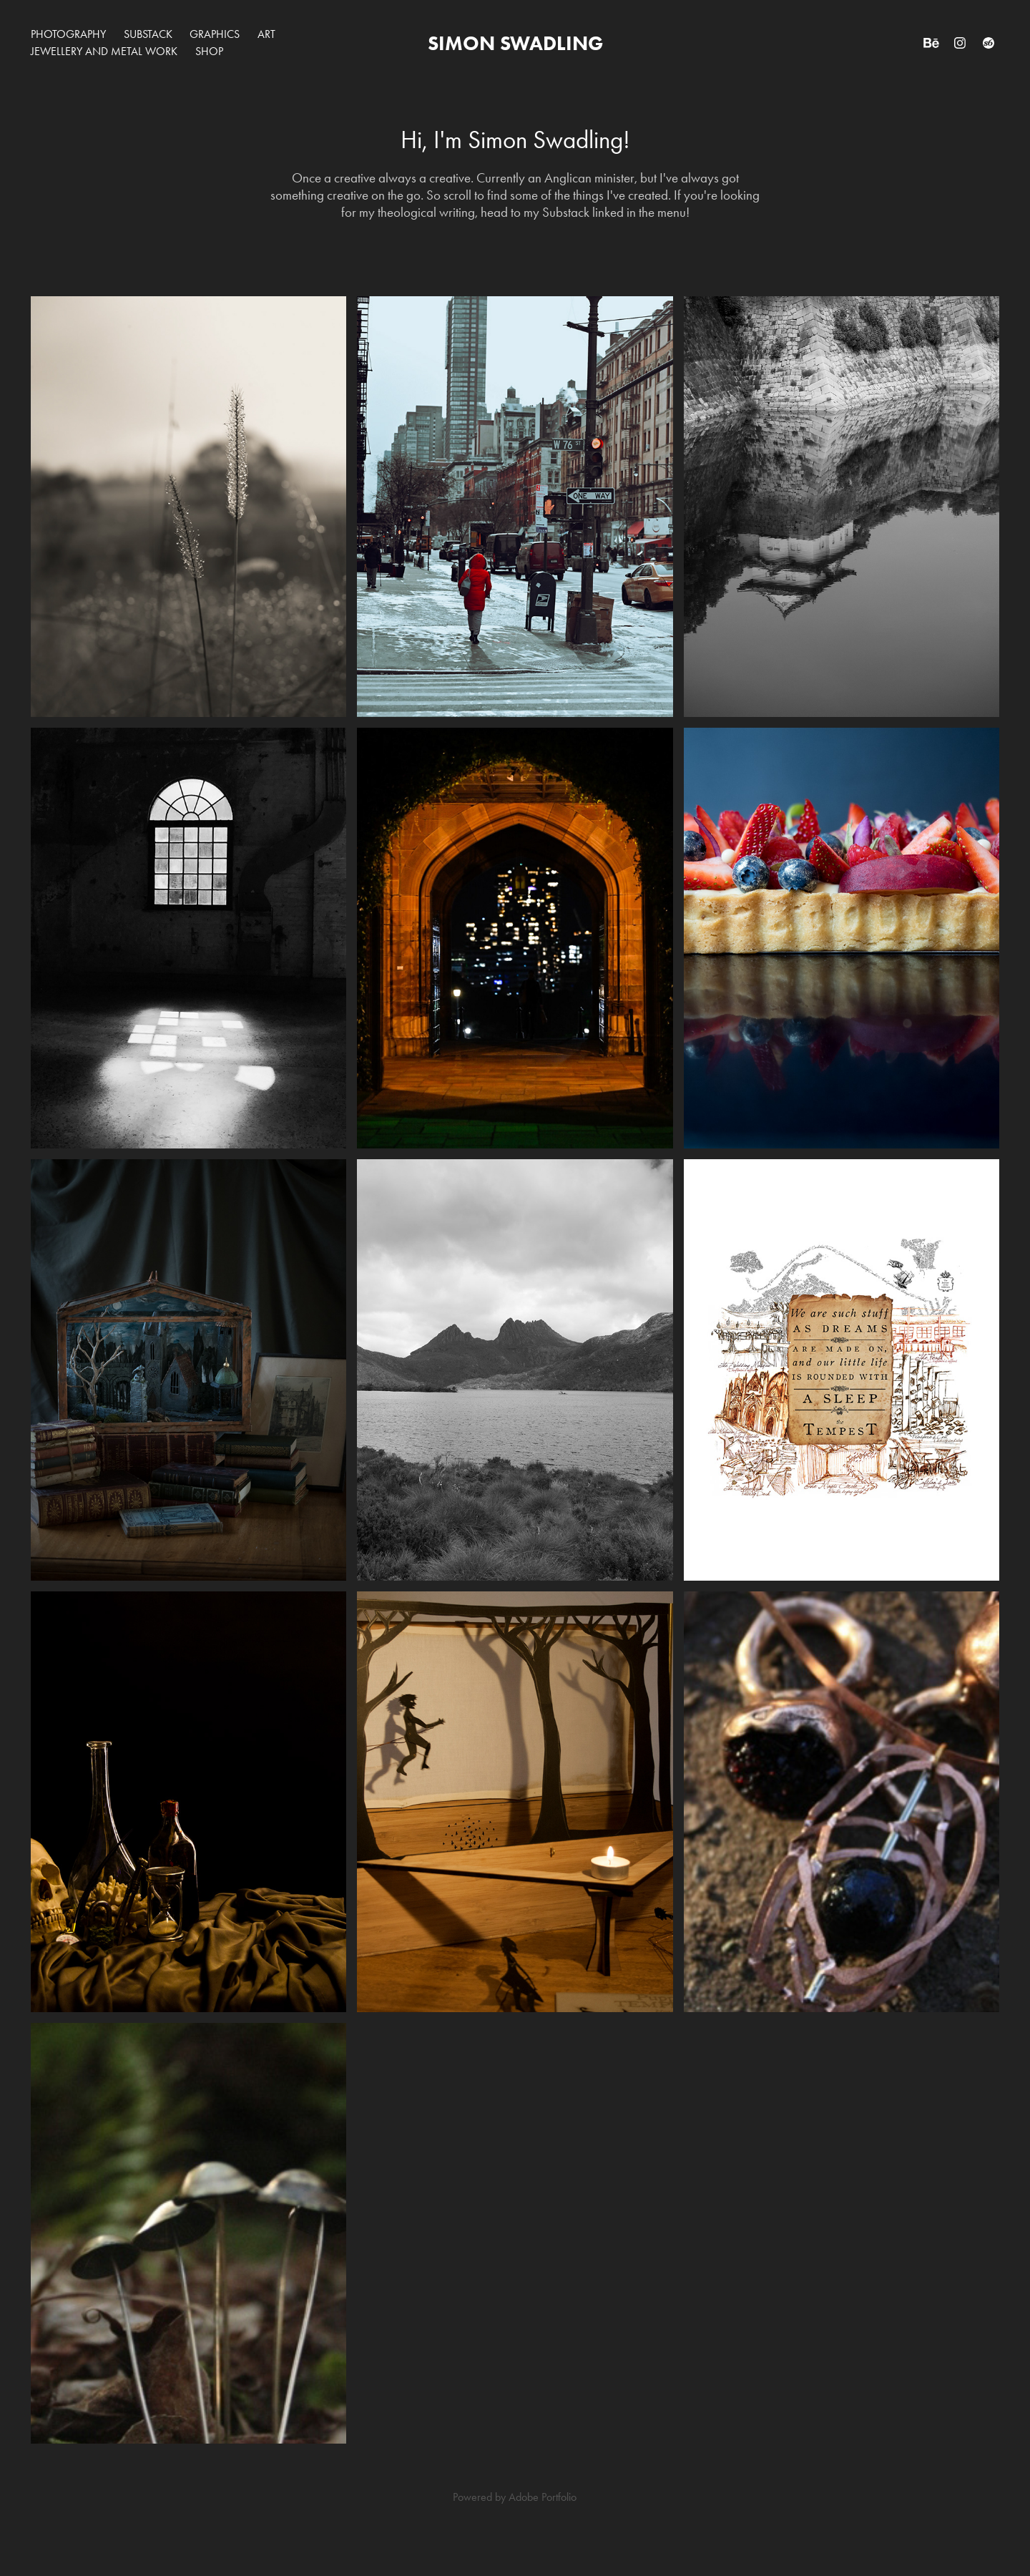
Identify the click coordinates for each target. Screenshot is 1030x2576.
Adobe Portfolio (543, 2497)
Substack (148, 34)
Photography (68, 34)
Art (266, 34)
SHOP (209, 51)
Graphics (215, 34)
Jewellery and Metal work (104, 51)
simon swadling (515, 43)
